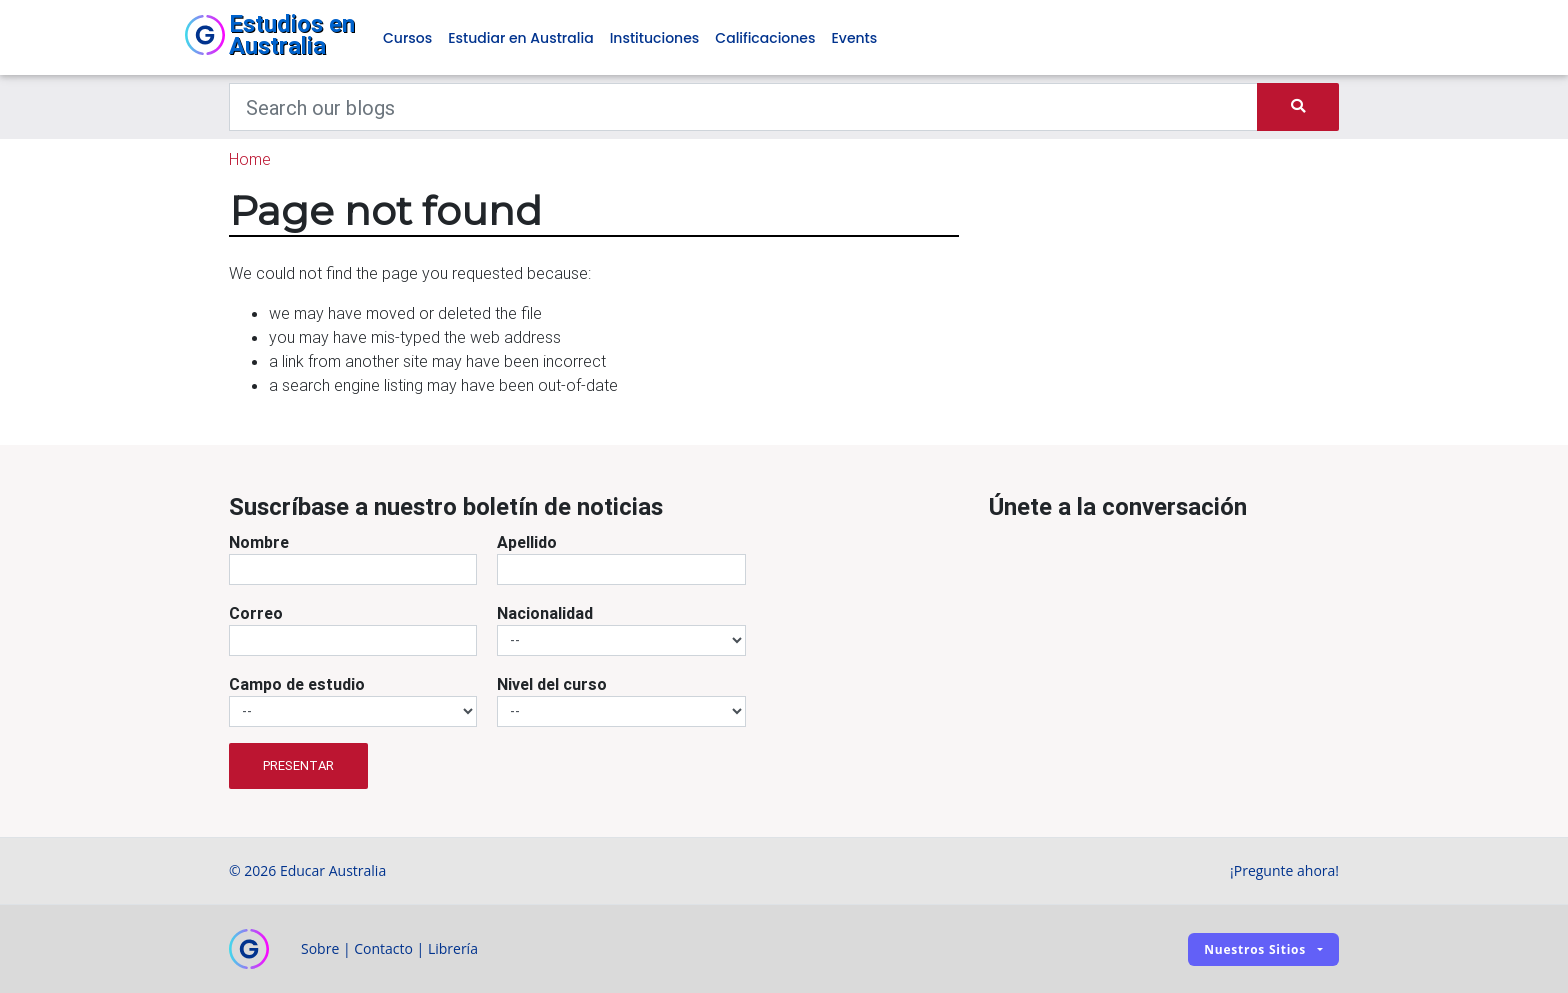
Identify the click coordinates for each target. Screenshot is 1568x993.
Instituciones (655, 38)
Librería (453, 948)
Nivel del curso (552, 684)
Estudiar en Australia (520, 38)
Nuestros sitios (1255, 949)
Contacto (383, 948)
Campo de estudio (297, 684)
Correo (256, 613)
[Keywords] (743, 107)
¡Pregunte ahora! (1284, 870)
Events (854, 38)
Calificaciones (765, 38)
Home (250, 159)
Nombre (259, 542)
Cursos (407, 38)
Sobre (320, 948)
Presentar (298, 765)
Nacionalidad (545, 613)
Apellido (527, 542)
